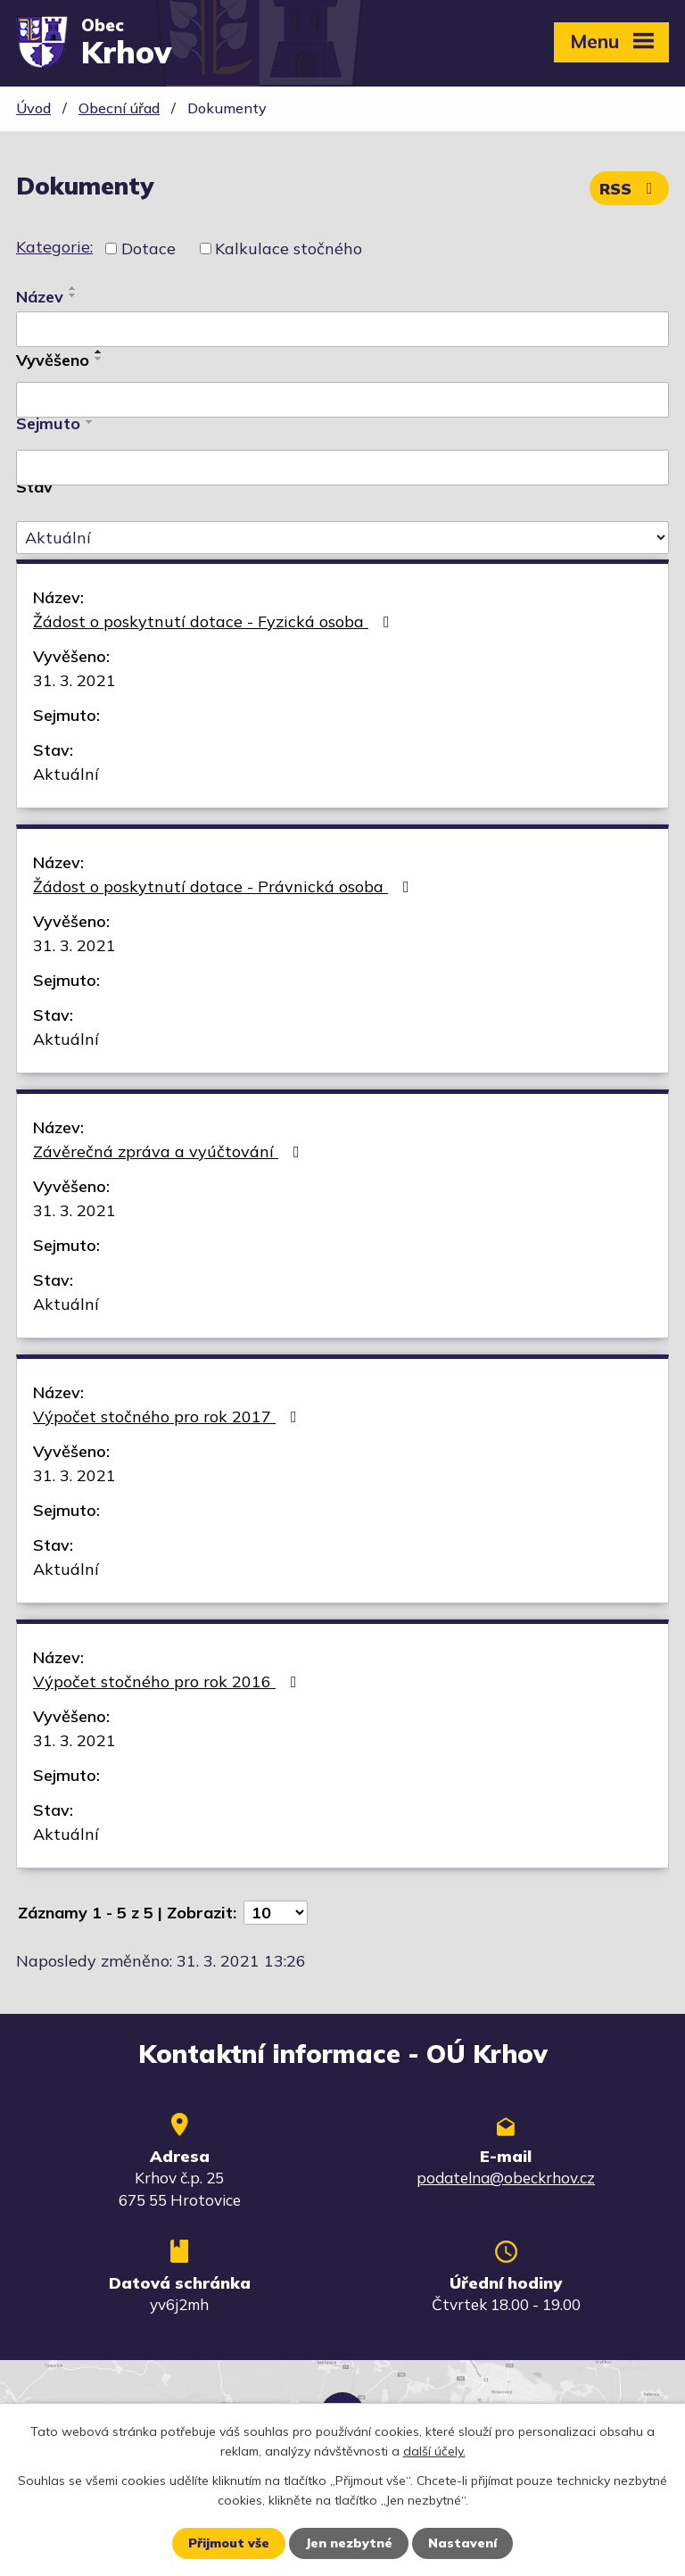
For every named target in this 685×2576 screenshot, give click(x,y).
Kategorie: (54, 246)
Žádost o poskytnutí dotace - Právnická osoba (225, 886)
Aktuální (66, 774)
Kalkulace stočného (288, 248)
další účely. (434, 2451)
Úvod (33, 108)
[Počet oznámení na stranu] (275, 1913)
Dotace (148, 248)
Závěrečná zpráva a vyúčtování (170, 1151)
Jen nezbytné (348, 2543)
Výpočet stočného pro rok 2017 (168, 1416)
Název (39, 296)
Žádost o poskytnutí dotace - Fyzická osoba (215, 621)
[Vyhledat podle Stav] (342, 538)
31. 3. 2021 (74, 680)
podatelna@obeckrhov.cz (506, 2177)
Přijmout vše (228, 2543)
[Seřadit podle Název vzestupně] (73, 288)
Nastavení (462, 2543)
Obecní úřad (119, 108)
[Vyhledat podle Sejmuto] (342, 467)
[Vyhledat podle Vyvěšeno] (342, 400)
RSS (629, 188)
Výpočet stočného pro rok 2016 (168, 1681)
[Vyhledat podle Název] (342, 329)
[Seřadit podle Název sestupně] (73, 295)
